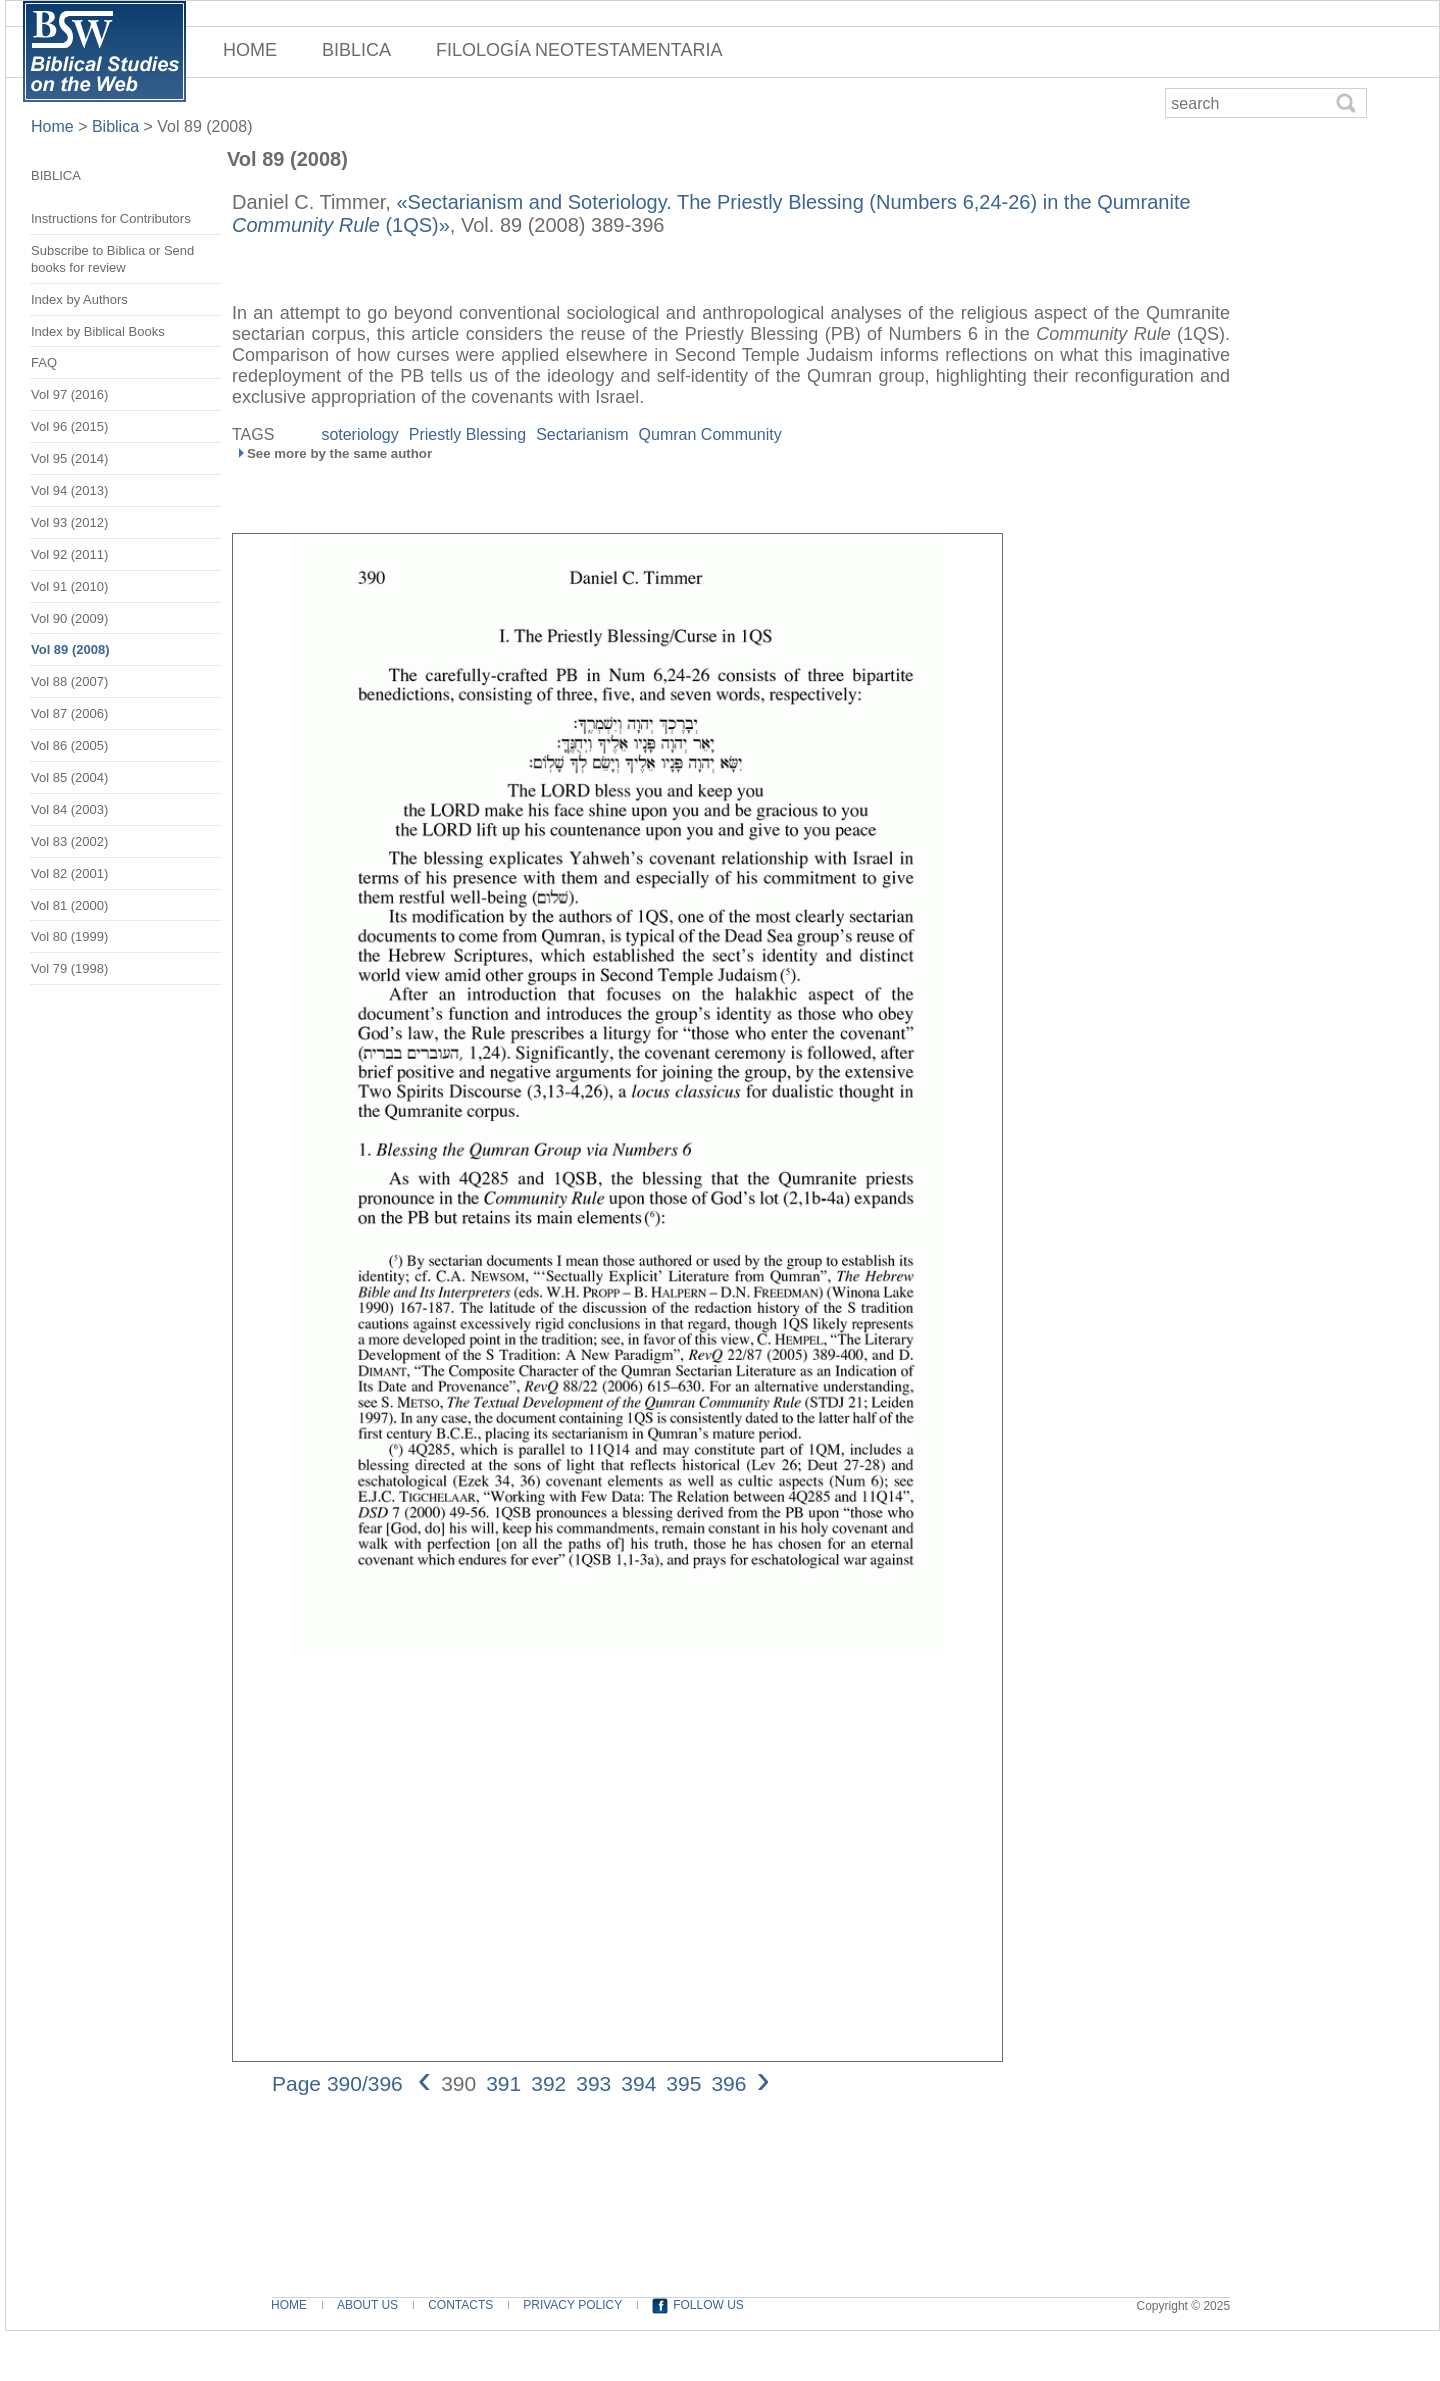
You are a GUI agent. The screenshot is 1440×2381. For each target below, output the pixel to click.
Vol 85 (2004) (69, 777)
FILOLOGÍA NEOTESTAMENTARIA (579, 50)
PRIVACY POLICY (572, 2305)
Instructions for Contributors (111, 218)
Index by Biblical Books (98, 331)
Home (54, 126)
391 (503, 2083)
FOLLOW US (708, 2305)
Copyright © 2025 (1184, 2306)
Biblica (115, 126)
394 (638, 2083)
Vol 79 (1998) (69, 968)
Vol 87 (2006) (69, 713)
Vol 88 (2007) (69, 681)
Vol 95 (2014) (69, 458)
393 (593, 2083)
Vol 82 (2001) (69, 873)
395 (683, 2083)
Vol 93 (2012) (69, 522)
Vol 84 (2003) (69, 809)
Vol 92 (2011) (69, 554)
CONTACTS (460, 2305)
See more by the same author (339, 453)
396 (728, 2083)
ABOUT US (367, 2305)
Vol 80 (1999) (69, 936)
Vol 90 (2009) (69, 618)
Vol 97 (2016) (69, 394)
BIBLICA (356, 50)
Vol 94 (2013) (69, 490)
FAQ (44, 362)
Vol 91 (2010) (69, 586)
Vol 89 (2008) (204, 126)
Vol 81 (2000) (69, 905)
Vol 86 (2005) (69, 745)
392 (548, 2083)
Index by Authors (79, 299)
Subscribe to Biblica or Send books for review (112, 259)
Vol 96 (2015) (69, 426)
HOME (250, 50)
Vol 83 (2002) (69, 841)
